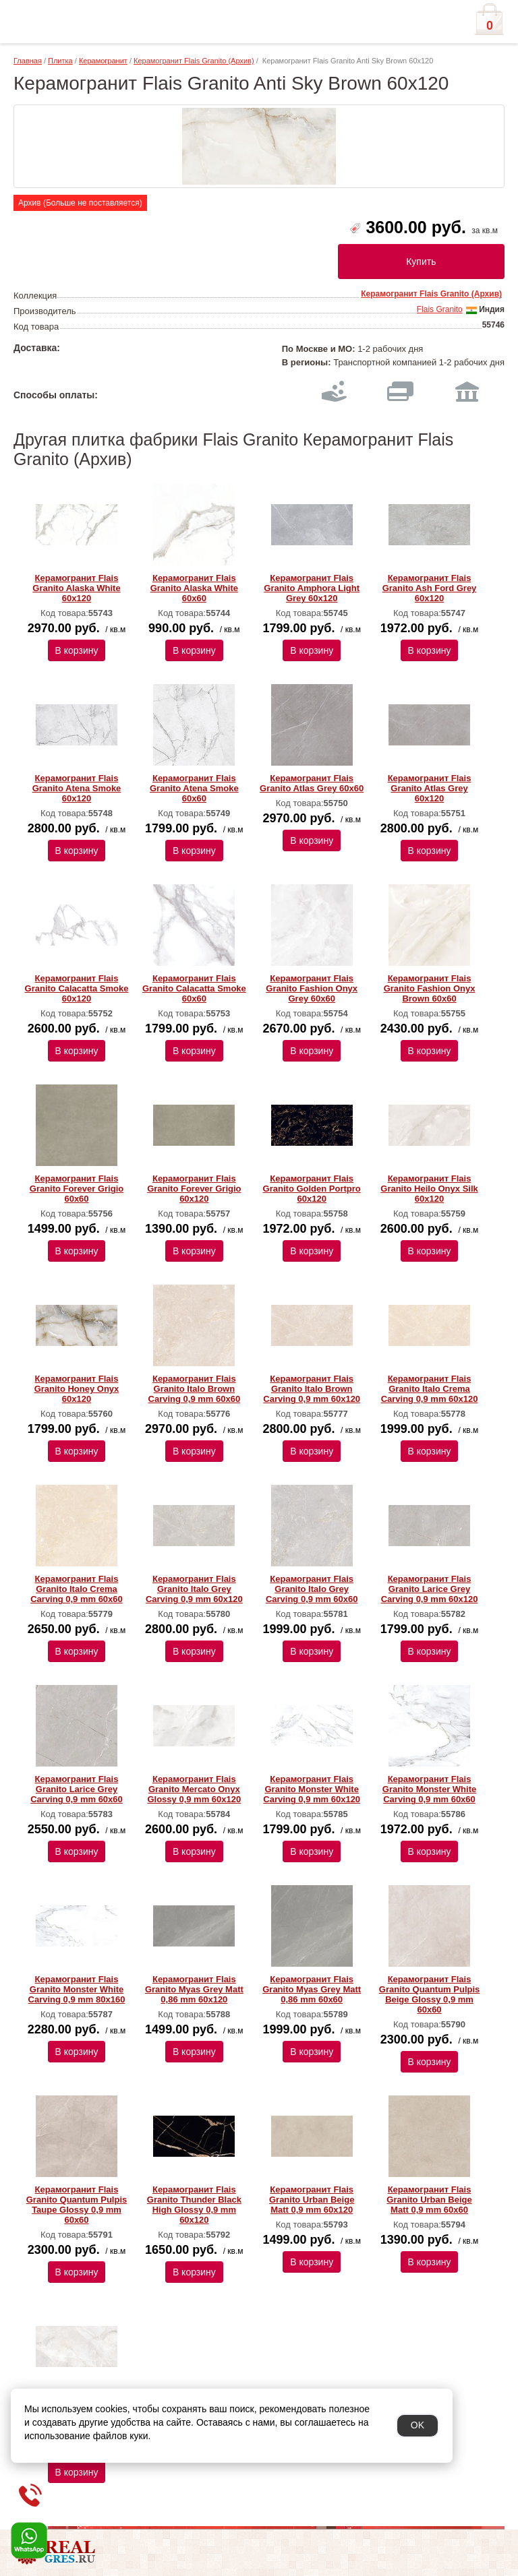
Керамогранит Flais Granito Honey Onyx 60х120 (76, 1389)
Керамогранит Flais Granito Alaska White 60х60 (194, 588)
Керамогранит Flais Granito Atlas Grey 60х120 (429, 788)
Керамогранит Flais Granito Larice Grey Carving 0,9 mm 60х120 (429, 1589)
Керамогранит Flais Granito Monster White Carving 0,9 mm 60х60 (429, 1789)
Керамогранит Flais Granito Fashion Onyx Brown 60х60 (430, 988)
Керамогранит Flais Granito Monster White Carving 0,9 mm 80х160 (76, 1989)
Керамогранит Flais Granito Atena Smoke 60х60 (194, 788)
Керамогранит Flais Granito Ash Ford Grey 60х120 (429, 588)
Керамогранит (103, 61)
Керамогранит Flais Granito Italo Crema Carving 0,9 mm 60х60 (76, 1589)
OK (417, 2425)
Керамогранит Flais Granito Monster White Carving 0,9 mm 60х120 (311, 1789)
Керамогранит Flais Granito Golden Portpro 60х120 (312, 1188)
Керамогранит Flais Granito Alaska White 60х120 (76, 588)
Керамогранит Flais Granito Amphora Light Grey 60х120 (311, 588)
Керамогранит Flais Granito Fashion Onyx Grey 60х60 (311, 988)
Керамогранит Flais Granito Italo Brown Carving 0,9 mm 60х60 (194, 1389)
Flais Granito (440, 309)
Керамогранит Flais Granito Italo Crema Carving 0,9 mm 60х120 (429, 1389)
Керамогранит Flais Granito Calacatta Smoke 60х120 (77, 988)
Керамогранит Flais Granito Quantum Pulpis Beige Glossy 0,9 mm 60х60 (429, 1994)
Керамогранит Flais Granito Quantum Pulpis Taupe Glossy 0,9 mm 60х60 (76, 2204)
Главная (27, 61)
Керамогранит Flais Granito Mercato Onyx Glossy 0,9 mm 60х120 (194, 1789)
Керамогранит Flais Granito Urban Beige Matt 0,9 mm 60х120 (311, 2199)
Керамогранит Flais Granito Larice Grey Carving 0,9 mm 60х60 (76, 1789)
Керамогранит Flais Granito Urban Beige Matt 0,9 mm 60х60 (428, 2199)
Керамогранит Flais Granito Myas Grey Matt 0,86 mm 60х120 (194, 1989)
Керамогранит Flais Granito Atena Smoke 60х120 (76, 788)
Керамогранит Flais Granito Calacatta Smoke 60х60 (194, 988)
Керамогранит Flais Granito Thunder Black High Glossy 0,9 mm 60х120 (194, 2204)
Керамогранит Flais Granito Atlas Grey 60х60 (312, 783)
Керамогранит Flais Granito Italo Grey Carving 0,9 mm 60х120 (194, 1589)
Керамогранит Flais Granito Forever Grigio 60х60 (76, 1188)
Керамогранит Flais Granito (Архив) (194, 61)
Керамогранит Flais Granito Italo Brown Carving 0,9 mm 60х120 (311, 1389)
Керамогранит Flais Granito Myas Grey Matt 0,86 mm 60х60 (311, 1989)
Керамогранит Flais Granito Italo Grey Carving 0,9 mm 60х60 (312, 1589)
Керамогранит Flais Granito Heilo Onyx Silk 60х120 (429, 1188)
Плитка (60, 61)
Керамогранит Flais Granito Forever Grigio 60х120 (194, 1188)
